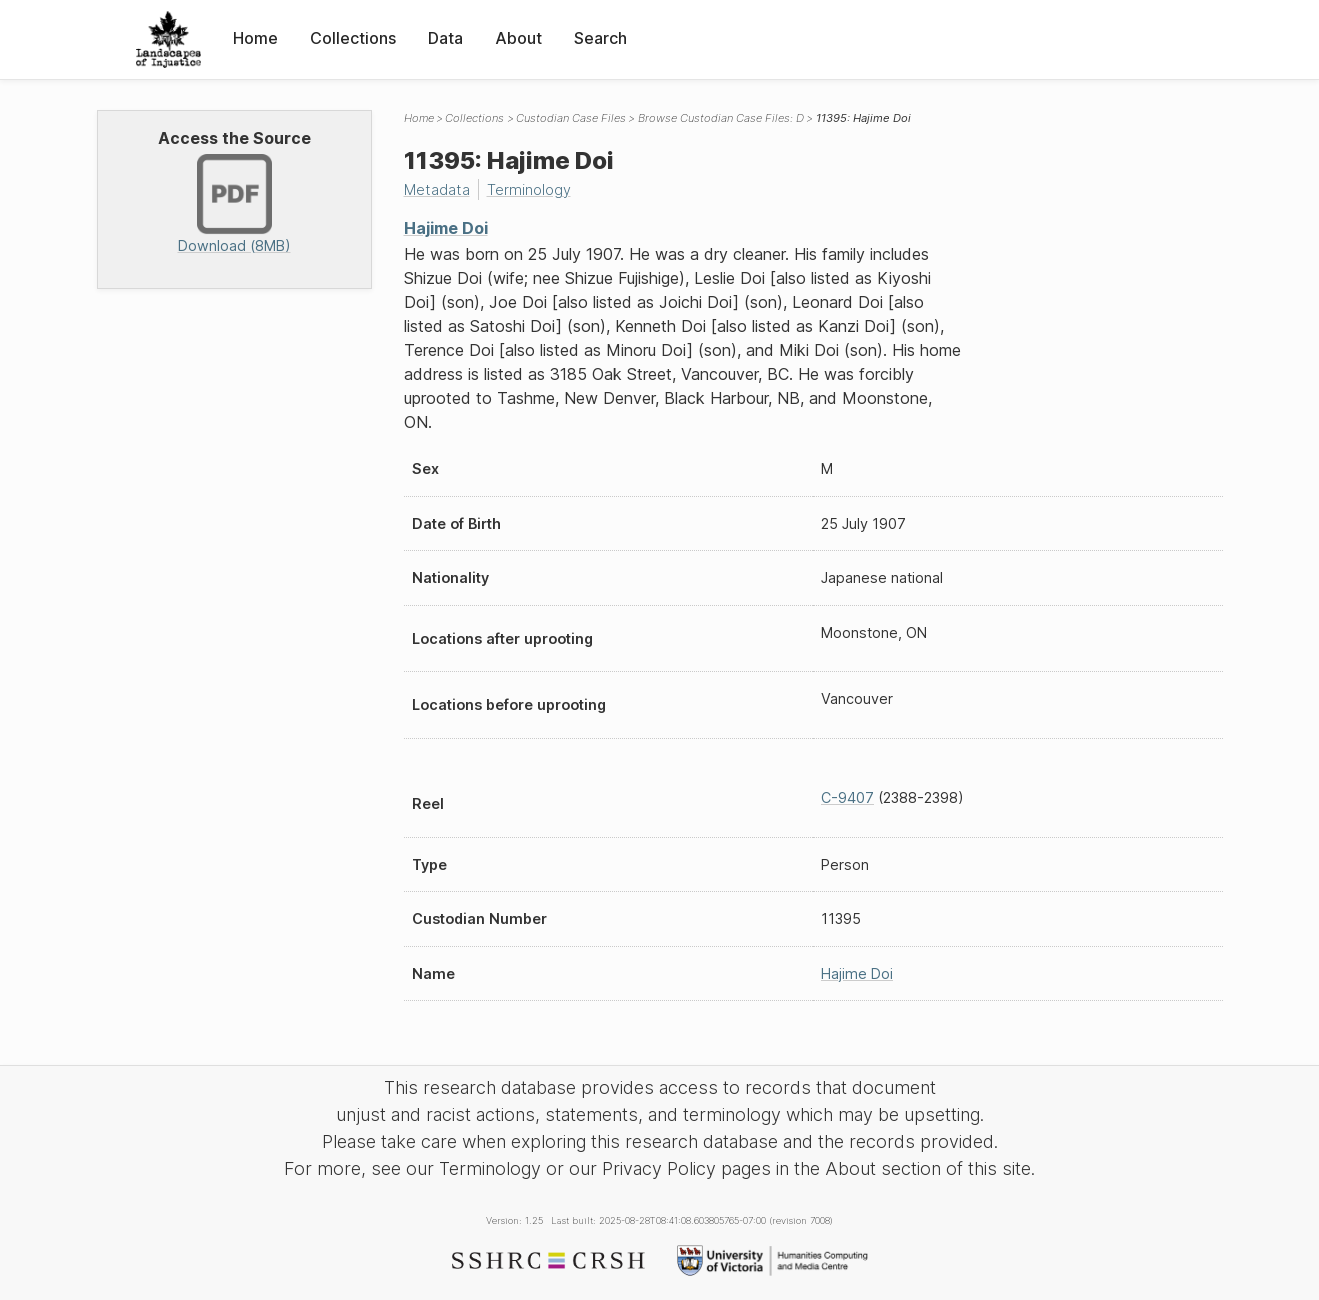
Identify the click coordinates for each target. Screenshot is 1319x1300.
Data (445, 38)
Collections (353, 38)
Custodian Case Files (571, 118)
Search (600, 38)
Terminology (529, 189)
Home (255, 38)
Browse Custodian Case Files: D (721, 118)
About (518, 38)
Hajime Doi (446, 228)
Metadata (437, 189)
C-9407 (847, 797)
